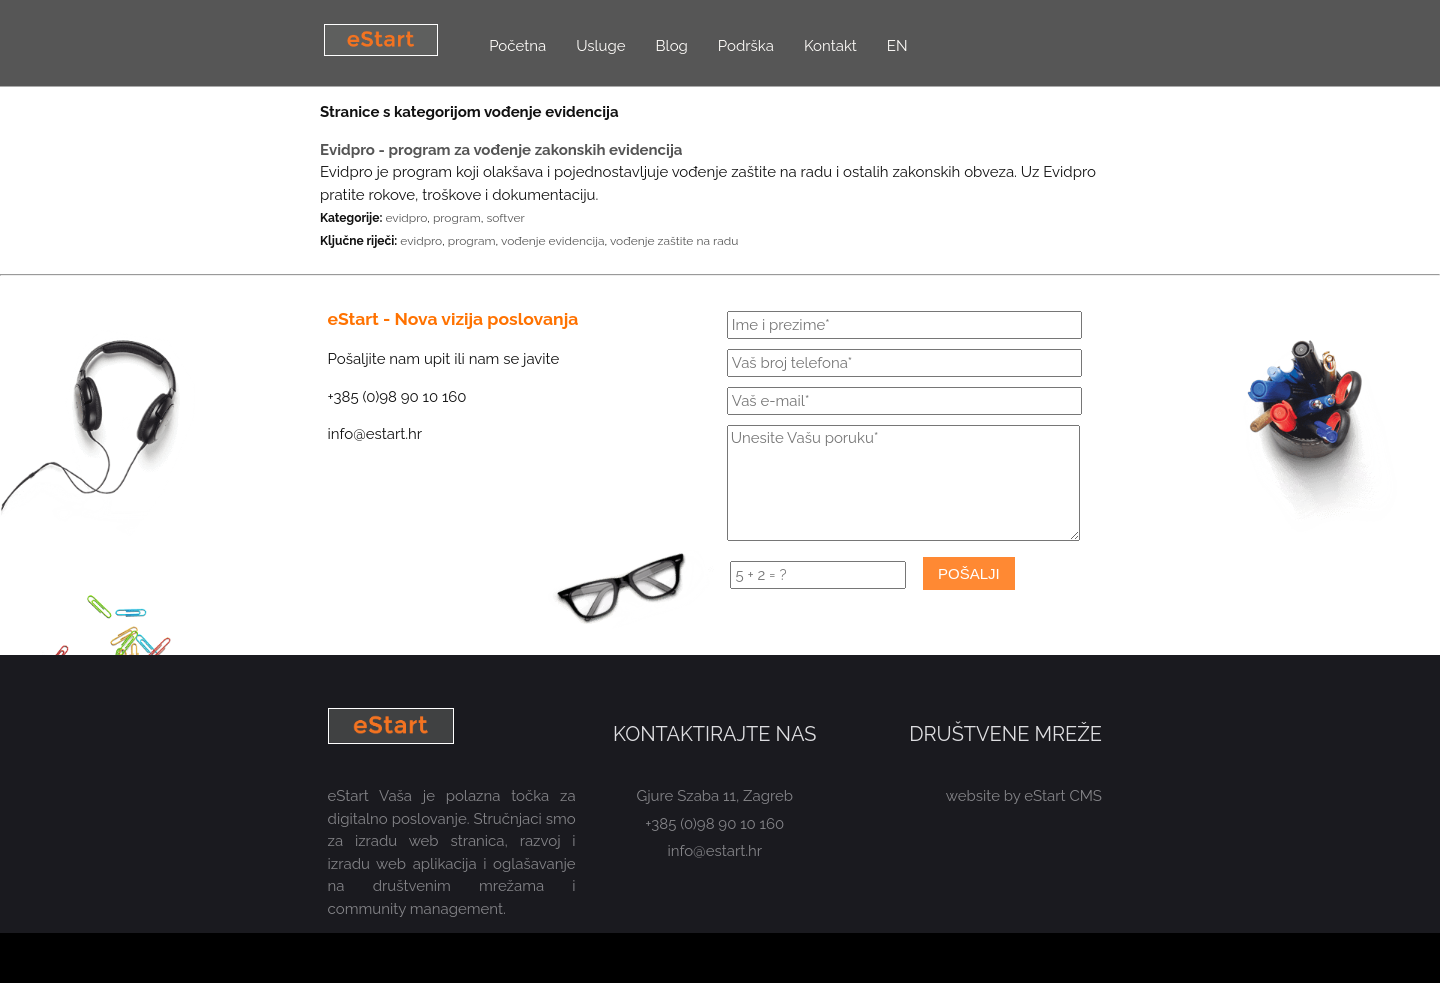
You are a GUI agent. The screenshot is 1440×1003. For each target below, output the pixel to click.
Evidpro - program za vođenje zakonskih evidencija (501, 150)
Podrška (746, 46)
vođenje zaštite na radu (674, 241)
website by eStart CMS (1024, 796)
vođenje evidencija (552, 241)
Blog (672, 46)
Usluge (600, 46)
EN (897, 46)
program (457, 218)
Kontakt (830, 46)
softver (505, 218)
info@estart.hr (715, 851)
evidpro (406, 218)
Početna (517, 46)
